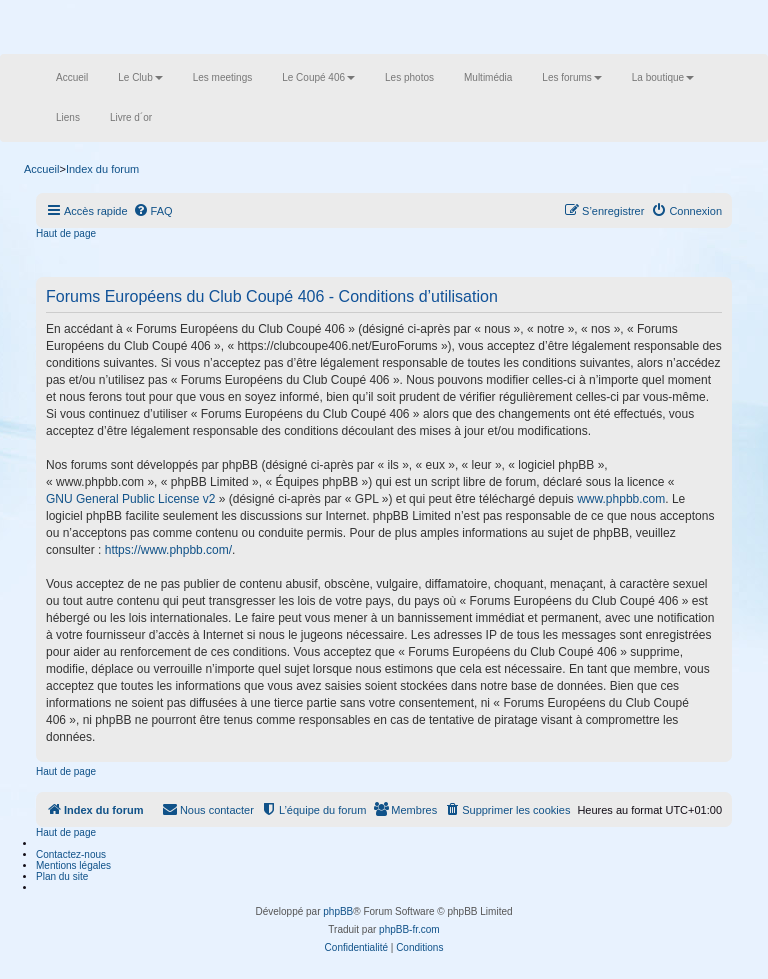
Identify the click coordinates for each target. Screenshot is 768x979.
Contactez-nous (71, 854)
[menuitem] (153, 211)
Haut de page (66, 233)
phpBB (338, 911)
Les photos (409, 77)
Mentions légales (73, 865)
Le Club (140, 77)
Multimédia (488, 77)
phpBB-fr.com (409, 929)
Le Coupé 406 (318, 77)
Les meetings (222, 77)
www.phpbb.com (621, 499)
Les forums (571, 77)
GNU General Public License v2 (130, 499)
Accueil (72, 77)
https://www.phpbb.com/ (168, 550)
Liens (68, 117)
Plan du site (62, 876)
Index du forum (102, 169)
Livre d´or (131, 117)
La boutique (663, 77)
